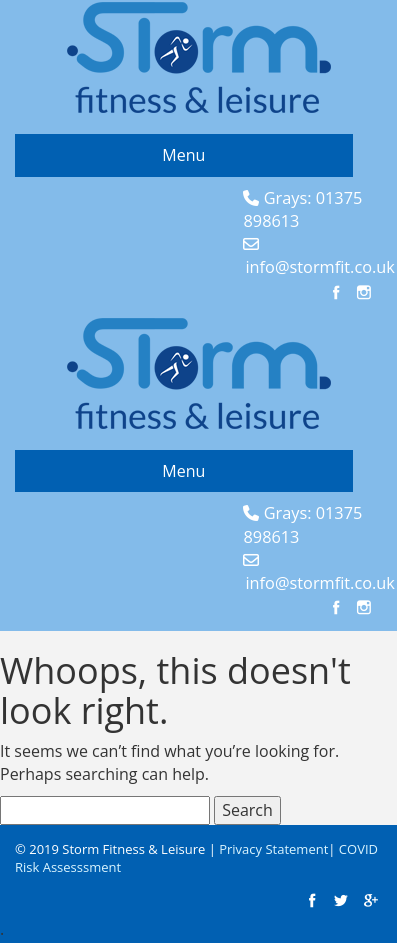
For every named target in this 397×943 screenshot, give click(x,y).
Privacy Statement (273, 849)
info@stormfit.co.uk (319, 267)
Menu (183, 155)
